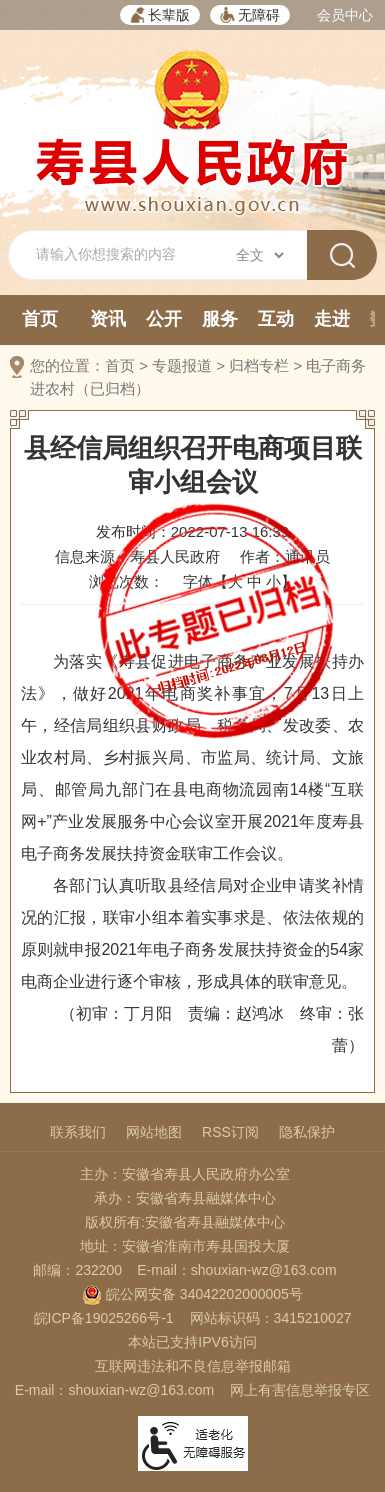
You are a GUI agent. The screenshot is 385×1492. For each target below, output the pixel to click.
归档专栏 (259, 365)
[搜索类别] (259, 255)
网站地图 (154, 1132)
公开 (164, 319)
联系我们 (78, 1132)
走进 (332, 319)
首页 (40, 319)
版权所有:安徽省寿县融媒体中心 (185, 1222)
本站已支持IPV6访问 (192, 1342)
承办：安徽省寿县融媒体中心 (185, 1198)
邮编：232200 (77, 1270)
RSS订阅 (230, 1132)
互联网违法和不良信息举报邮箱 (193, 1366)
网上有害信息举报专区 (300, 1390)
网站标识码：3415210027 (271, 1318)
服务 (220, 319)
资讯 (108, 319)
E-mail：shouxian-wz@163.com (236, 1270)
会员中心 (345, 15)
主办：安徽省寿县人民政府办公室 (185, 1174)
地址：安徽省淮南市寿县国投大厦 (185, 1246)
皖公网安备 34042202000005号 (192, 1294)
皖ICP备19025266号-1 (104, 1318)
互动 (276, 319)
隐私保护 (307, 1132)
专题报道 (182, 365)
